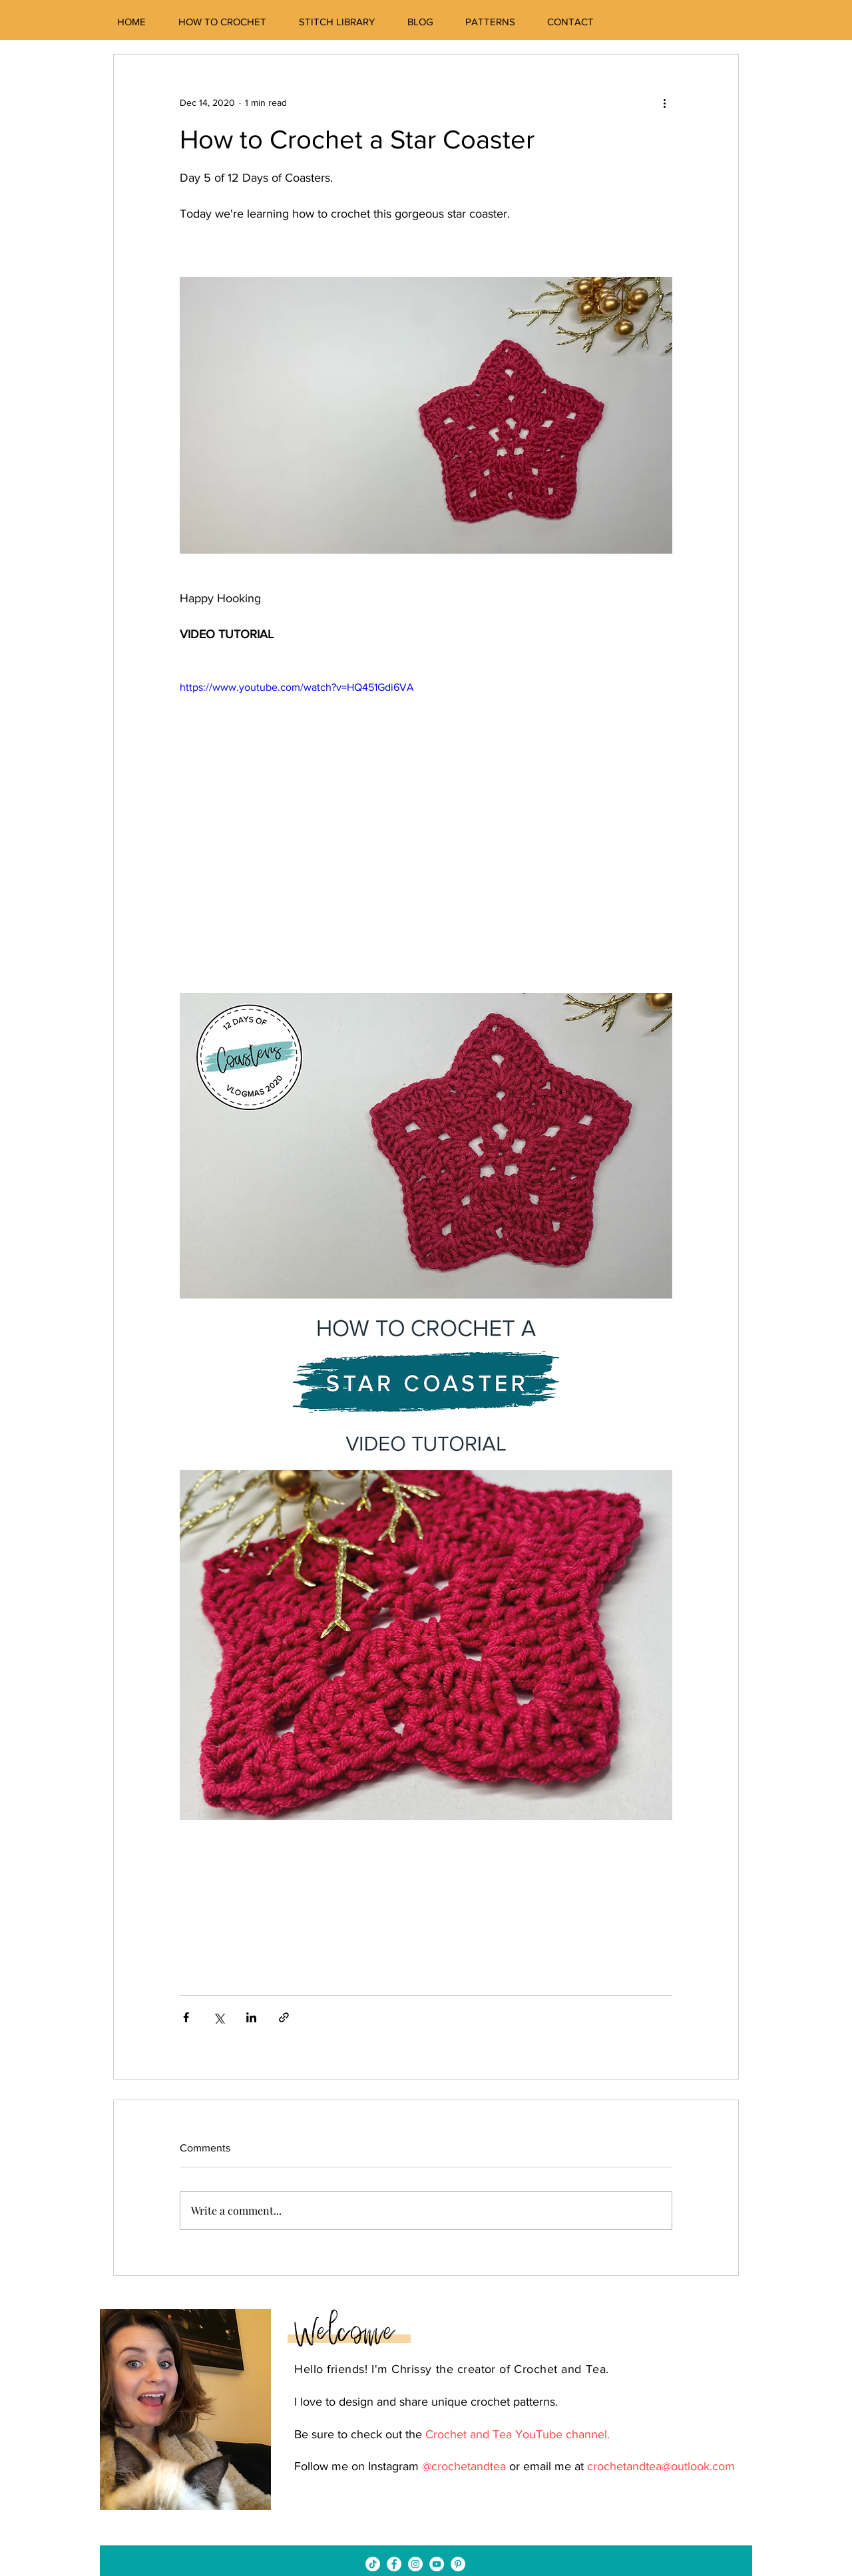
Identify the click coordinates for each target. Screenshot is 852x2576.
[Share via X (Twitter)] (218, 2017)
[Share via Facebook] (186, 2017)
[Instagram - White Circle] (415, 2564)
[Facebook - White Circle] (394, 2564)
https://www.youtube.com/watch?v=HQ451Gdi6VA (297, 687)
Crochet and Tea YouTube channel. (517, 2434)
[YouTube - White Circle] (436, 2564)
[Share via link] (284, 2017)
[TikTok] (372, 2564)
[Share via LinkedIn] (251, 2017)
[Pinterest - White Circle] (458, 2564)
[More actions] (664, 102)
